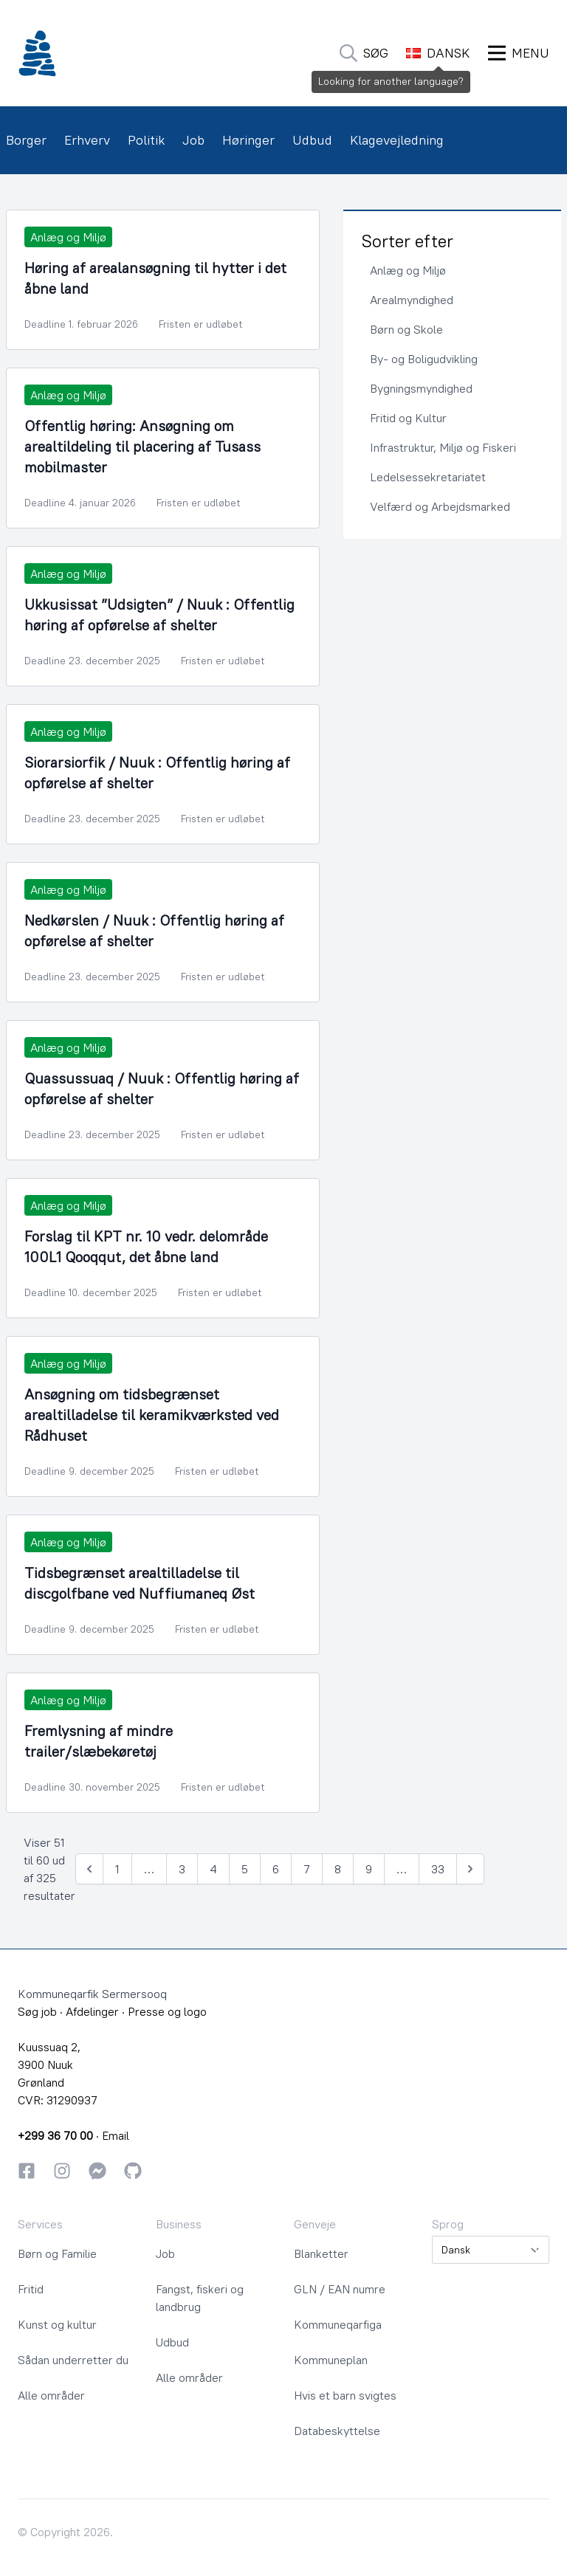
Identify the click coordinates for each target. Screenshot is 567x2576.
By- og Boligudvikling (424, 358)
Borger (26, 139)
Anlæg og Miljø (408, 270)
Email (115, 2135)
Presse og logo (167, 2011)
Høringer (248, 139)
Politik (146, 139)
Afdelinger (92, 2011)
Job (193, 139)
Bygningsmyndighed (421, 388)
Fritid (31, 2288)
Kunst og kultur (57, 2324)
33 (437, 1869)
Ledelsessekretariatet (428, 476)
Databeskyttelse (337, 2430)
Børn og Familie (57, 2253)
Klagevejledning (397, 139)
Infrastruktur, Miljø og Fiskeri (443, 447)
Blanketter (321, 2253)
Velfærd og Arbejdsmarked (440, 506)
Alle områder (51, 2395)
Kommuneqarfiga (338, 2324)
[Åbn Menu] (518, 53)
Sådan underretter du (73, 2359)
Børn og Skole (406, 329)
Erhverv (87, 139)
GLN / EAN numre (339, 2288)
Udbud (312, 139)
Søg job (37, 2011)
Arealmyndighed (411, 299)
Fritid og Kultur (408, 417)
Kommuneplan (331, 2359)
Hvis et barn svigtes (345, 2395)
